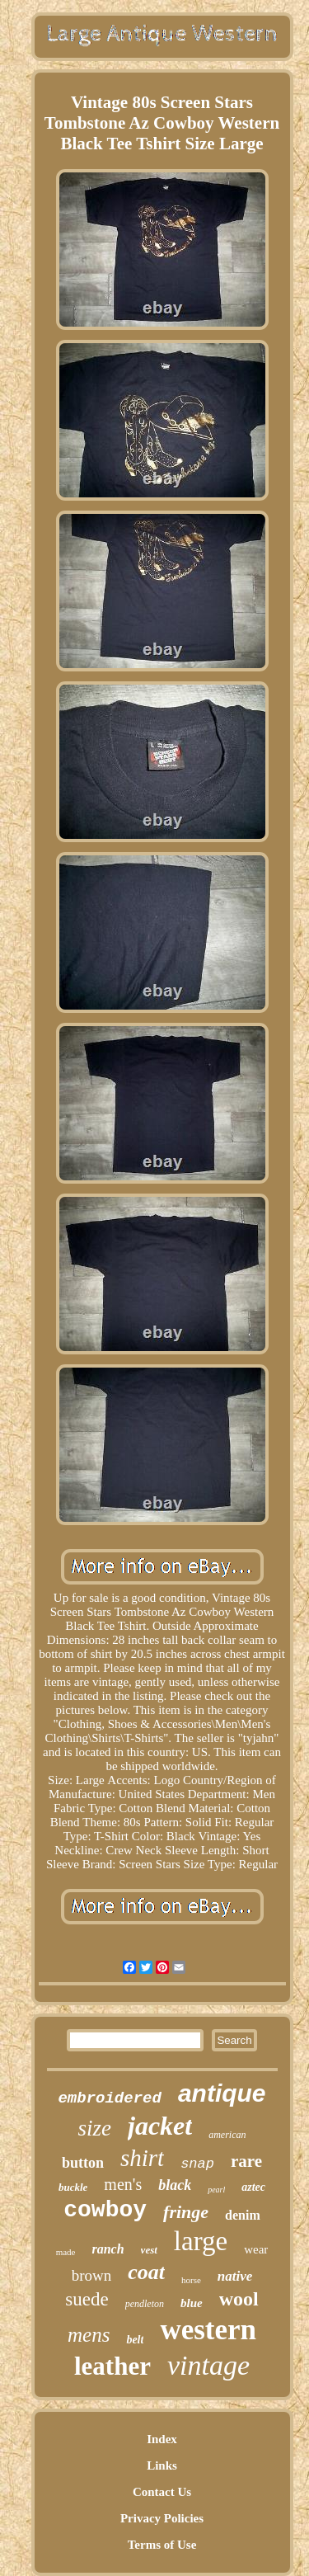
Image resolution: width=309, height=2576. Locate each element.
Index (162, 2439)
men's (123, 2184)
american (227, 2134)
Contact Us (162, 2491)
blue (191, 2303)
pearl (216, 2189)
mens (89, 2335)
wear (256, 2249)
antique (222, 2093)
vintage (208, 2365)
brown (92, 2275)
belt (134, 2339)
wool (239, 2299)
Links (162, 2465)
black (174, 2185)
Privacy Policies (162, 2518)
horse (191, 2280)
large (200, 2241)
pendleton (144, 2304)
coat (146, 2272)
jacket (160, 2125)
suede (86, 2299)
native (235, 2276)
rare (246, 2161)
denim (242, 2215)
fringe (185, 2212)
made (66, 2252)
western (208, 2330)
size (94, 2128)
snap (197, 2164)
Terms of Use (162, 2544)
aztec (253, 2187)
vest (149, 2250)
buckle (73, 2187)
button (83, 2163)
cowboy (105, 2210)
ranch (107, 2249)
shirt (142, 2158)
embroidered (109, 2098)
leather (112, 2366)
